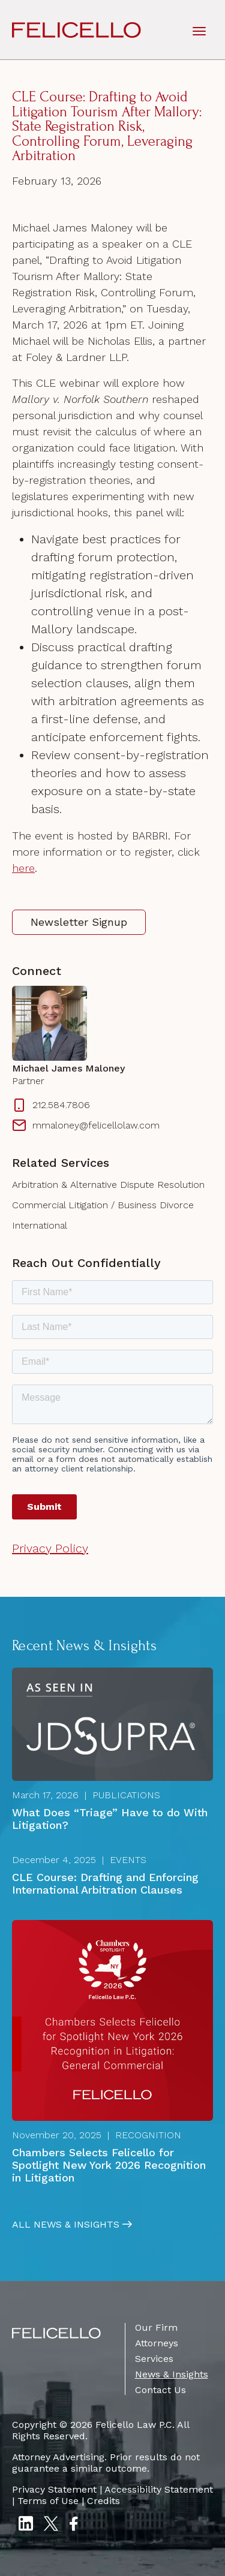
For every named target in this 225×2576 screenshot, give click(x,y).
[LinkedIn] (25, 2525)
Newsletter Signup (79, 922)
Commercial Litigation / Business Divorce (103, 1205)
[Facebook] (73, 2525)
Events (128, 1859)
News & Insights (171, 2374)
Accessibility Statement (158, 2489)
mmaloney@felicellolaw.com (86, 1125)
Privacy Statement (54, 2489)
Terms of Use (48, 2500)
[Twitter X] (51, 2525)
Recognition (148, 2135)
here (23, 868)
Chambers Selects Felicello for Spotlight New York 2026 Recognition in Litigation (109, 2165)
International (39, 1225)
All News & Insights (65, 2224)
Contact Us (160, 2390)
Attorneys (156, 2343)
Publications (126, 1795)
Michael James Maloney (68, 1068)
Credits (103, 2500)
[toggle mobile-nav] (199, 30)
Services (154, 2358)
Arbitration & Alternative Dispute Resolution (108, 1184)
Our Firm (156, 2327)
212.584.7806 (51, 1105)
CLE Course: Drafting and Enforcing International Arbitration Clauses (105, 1883)
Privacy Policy (50, 1548)
